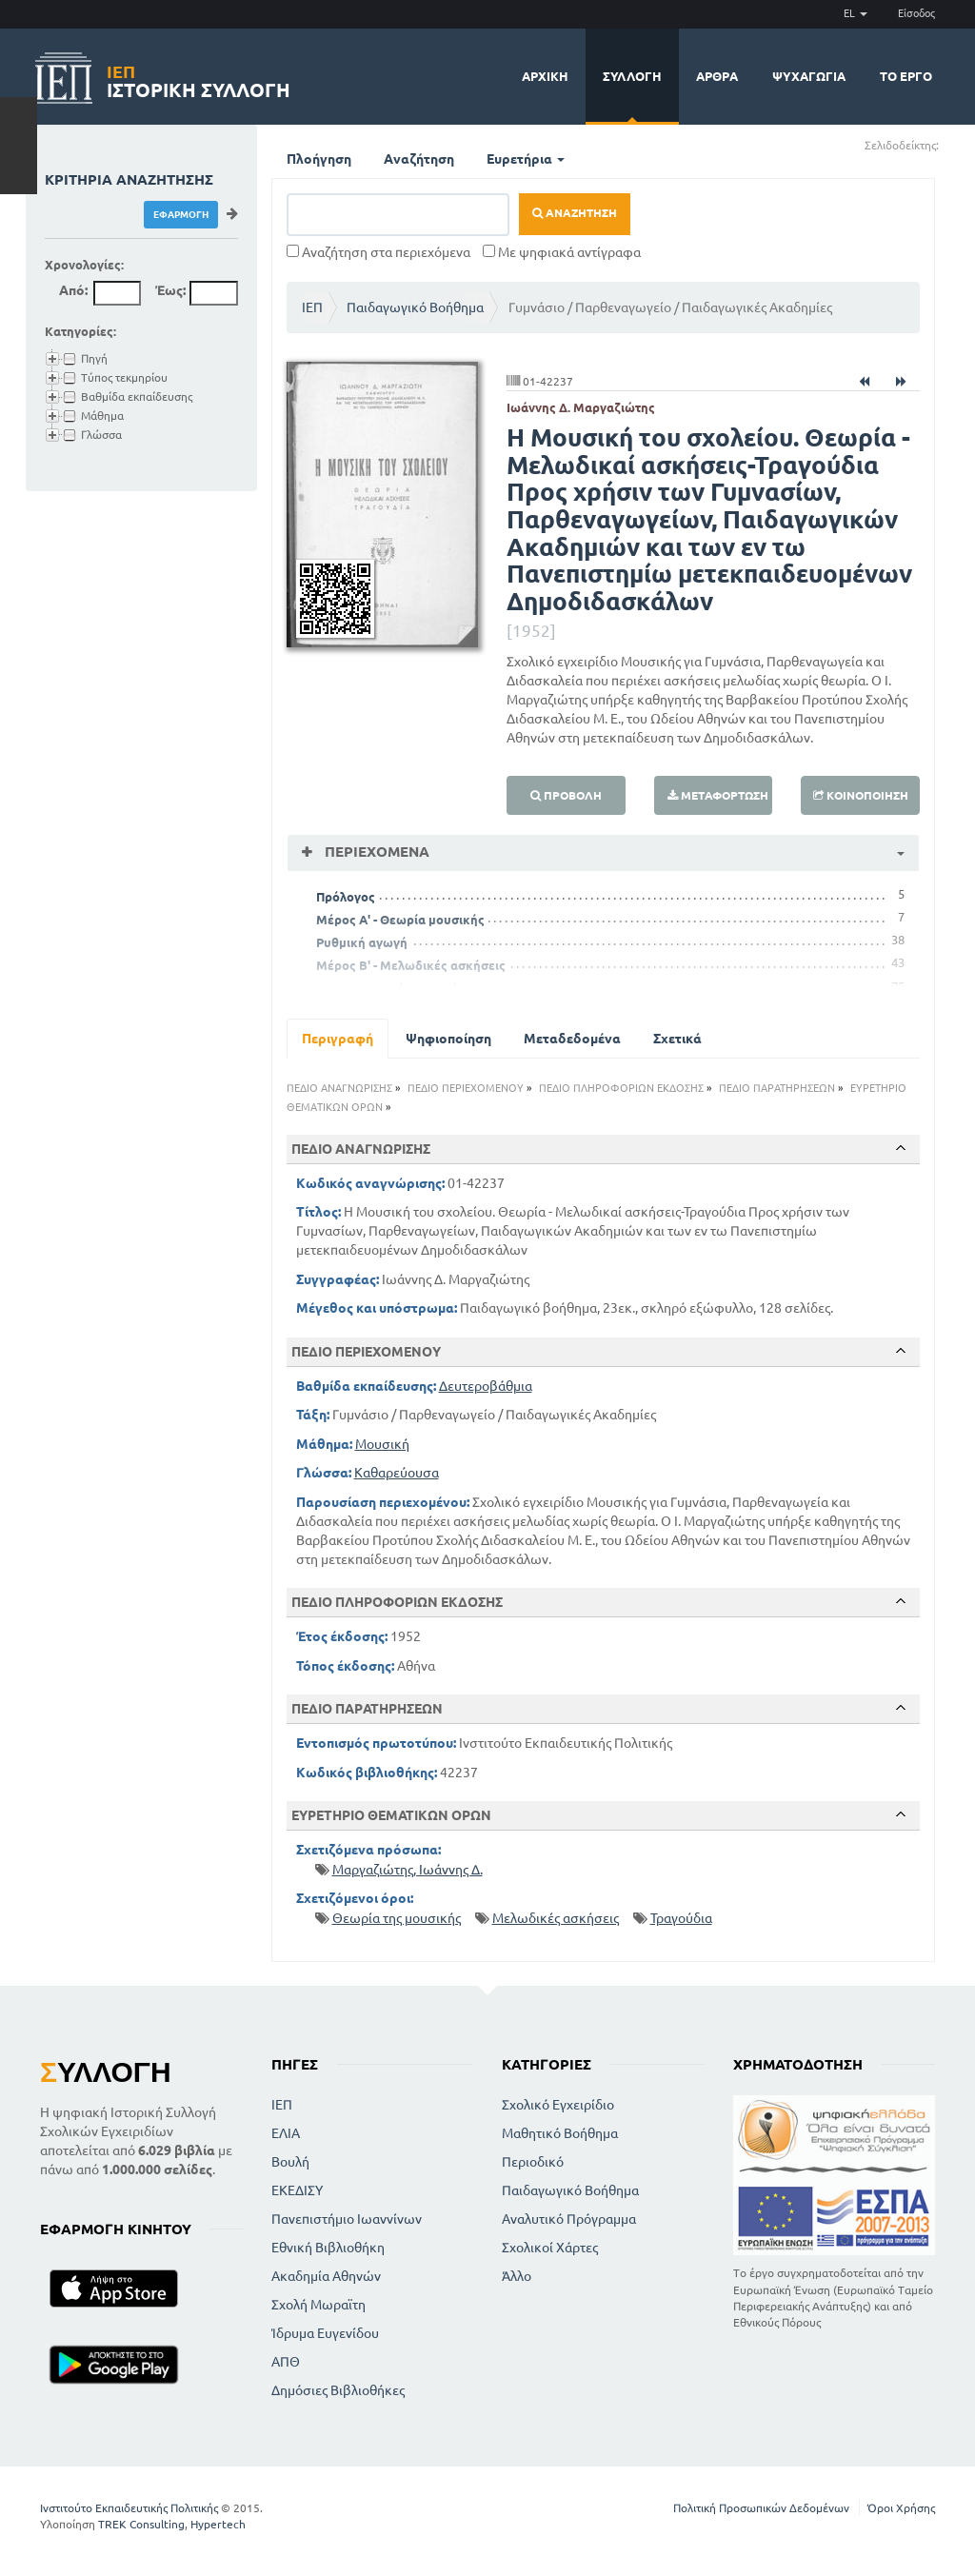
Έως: (170, 290)
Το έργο (906, 76)
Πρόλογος (345, 896)
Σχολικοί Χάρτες (550, 2247)
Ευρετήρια (526, 159)
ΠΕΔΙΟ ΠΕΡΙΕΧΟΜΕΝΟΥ (466, 1088)
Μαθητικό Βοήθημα (560, 2133)
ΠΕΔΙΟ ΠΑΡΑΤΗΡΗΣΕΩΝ (777, 1088)
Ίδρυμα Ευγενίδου (325, 2333)
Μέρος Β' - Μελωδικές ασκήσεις (411, 965)
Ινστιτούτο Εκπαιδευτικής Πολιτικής (129, 2508)
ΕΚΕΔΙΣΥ (297, 2190)
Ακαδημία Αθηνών (326, 2276)
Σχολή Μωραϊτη (318, 2304)
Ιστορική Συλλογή (198, 78)
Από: (73, 290)
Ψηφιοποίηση (448, 1038)
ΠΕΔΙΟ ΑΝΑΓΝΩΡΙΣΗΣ (339, 1088)
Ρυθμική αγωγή (362, 942)
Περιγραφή (337, 1038)
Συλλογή (632, 76)
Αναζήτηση (419, 159)
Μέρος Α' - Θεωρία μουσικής (400, 919)
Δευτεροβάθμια (485, 1386)
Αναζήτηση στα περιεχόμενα (378, 252)
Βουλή (290, 2162)
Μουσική (382, 1444)
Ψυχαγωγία (809, 76)
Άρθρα (717, 76)
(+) (947, 144)
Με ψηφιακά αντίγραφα (562, 252)
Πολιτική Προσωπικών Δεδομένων (761, 2508)
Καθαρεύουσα (396, 1472)
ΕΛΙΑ (285, 2133)
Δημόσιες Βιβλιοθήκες (338, 2390)
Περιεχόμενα (375, 851)
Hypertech (218, 2524)
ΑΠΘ (285, 2361)
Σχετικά (677, 1038)
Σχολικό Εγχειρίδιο (558, 2104)
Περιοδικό (533, 2162)
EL (855, 13)
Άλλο (516, 2276)
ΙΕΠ (312, 307)
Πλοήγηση (319, 159)
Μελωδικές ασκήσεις (555, 1918)
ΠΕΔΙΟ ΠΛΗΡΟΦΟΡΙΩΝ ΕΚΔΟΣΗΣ (621, 1088)
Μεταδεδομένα (572, 1038)
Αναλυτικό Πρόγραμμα (569, 2219)
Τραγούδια (681, 1918)
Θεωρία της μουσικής (396, 1918)
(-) (959, 144)
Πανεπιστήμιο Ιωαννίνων (346, 2219)
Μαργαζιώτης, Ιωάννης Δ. (407, 1869)
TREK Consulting (141, 2524)
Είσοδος (916, 13)
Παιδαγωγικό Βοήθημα (415, 307)
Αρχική (545, 76)
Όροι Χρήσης (901, 2508)
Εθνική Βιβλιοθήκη (328, 2247)
